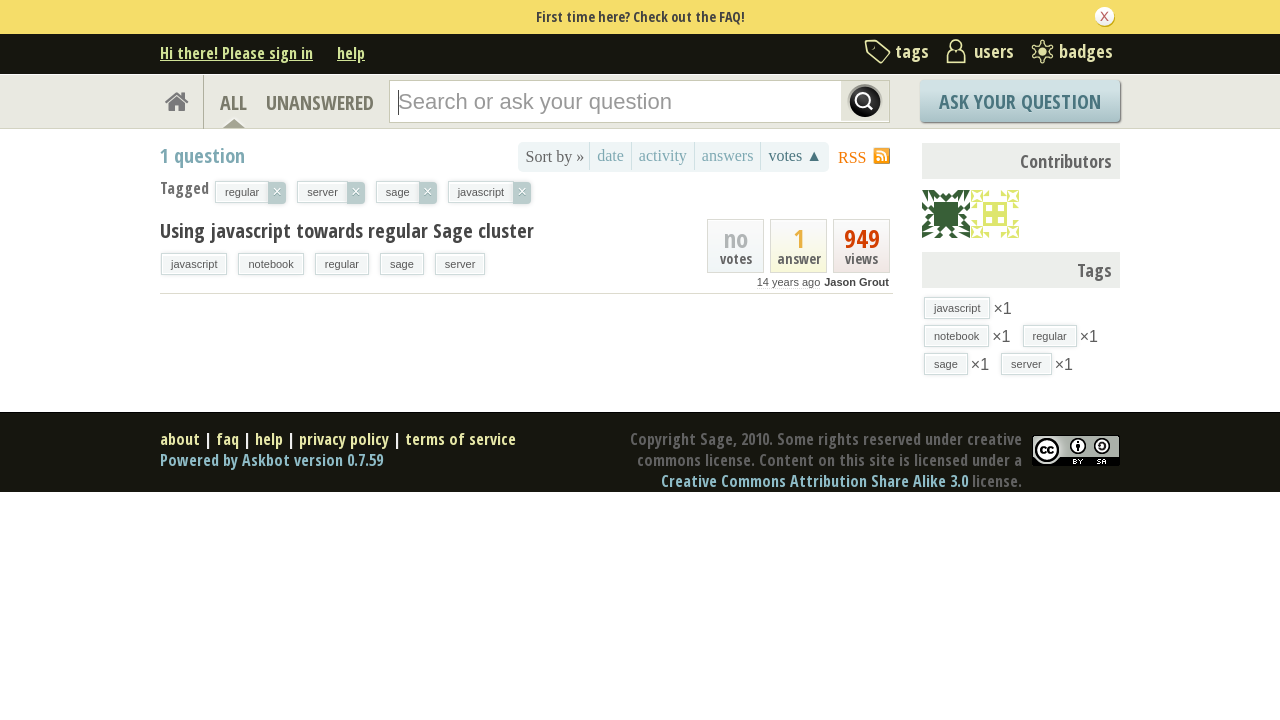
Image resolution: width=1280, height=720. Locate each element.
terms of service (460, 439)
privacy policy (344, 439)
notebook (270, 264)
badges (1086, 51)
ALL (233, 102)
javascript (194, 264)
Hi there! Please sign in (236, 53)
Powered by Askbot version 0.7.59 (271, 460)
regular (342, 264)
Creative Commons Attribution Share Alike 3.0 (814, 481)
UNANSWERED (320, 102)
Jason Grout (856, 282)
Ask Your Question (1020, 101)
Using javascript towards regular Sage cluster (347, 230)
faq (227, 439)
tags (912, 51)
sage (402, 264)
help (351, 53)
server (460, 264)
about (180, 439)
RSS (852, 157)
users (994, 51)
